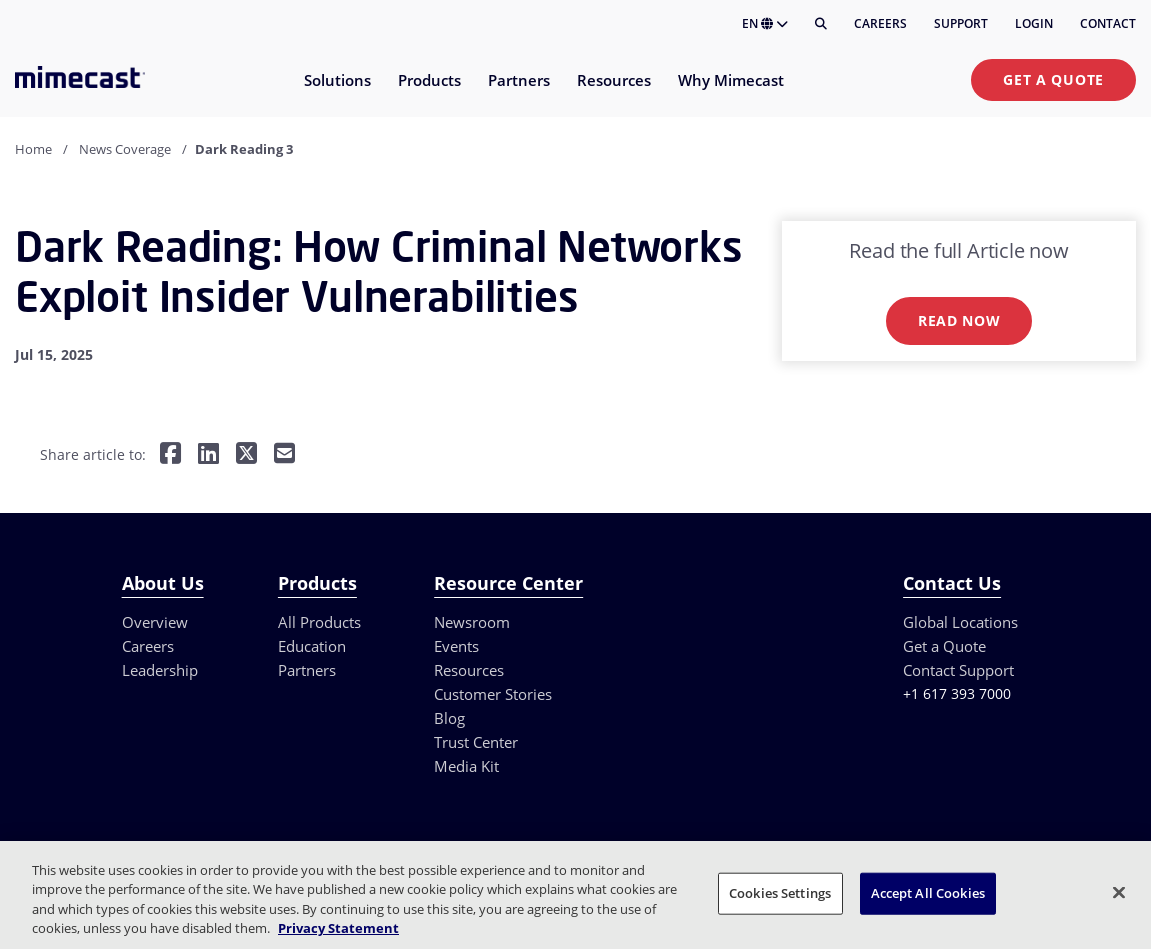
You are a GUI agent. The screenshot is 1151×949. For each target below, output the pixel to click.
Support (961, 23)
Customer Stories (493, 694)
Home (33, 149)
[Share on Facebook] (170, 455)
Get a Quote (1053, 79)
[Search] (821, 24)
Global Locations (960, 622)
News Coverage (125, 149)
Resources (469, 670)
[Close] (1119, 892)
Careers (880, 23)
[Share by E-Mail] (284, 455)
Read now (959, 320)
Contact (1108, 23)
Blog (449, 718)
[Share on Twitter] (246, 455)
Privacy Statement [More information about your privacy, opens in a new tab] (338, 928)
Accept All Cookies (928, 893)
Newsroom (472, 622)
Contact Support (958, 670)
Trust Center (476, 742)
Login (1034, 23)
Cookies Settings (780, 893)
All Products (319, 622)
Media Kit (466, 766)
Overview (155, 622)
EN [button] (765, 23)
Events (456, 646)
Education (312, 646)
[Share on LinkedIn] (208, 455)
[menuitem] (336, 92)
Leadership (160, 670)
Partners (307, 670)
